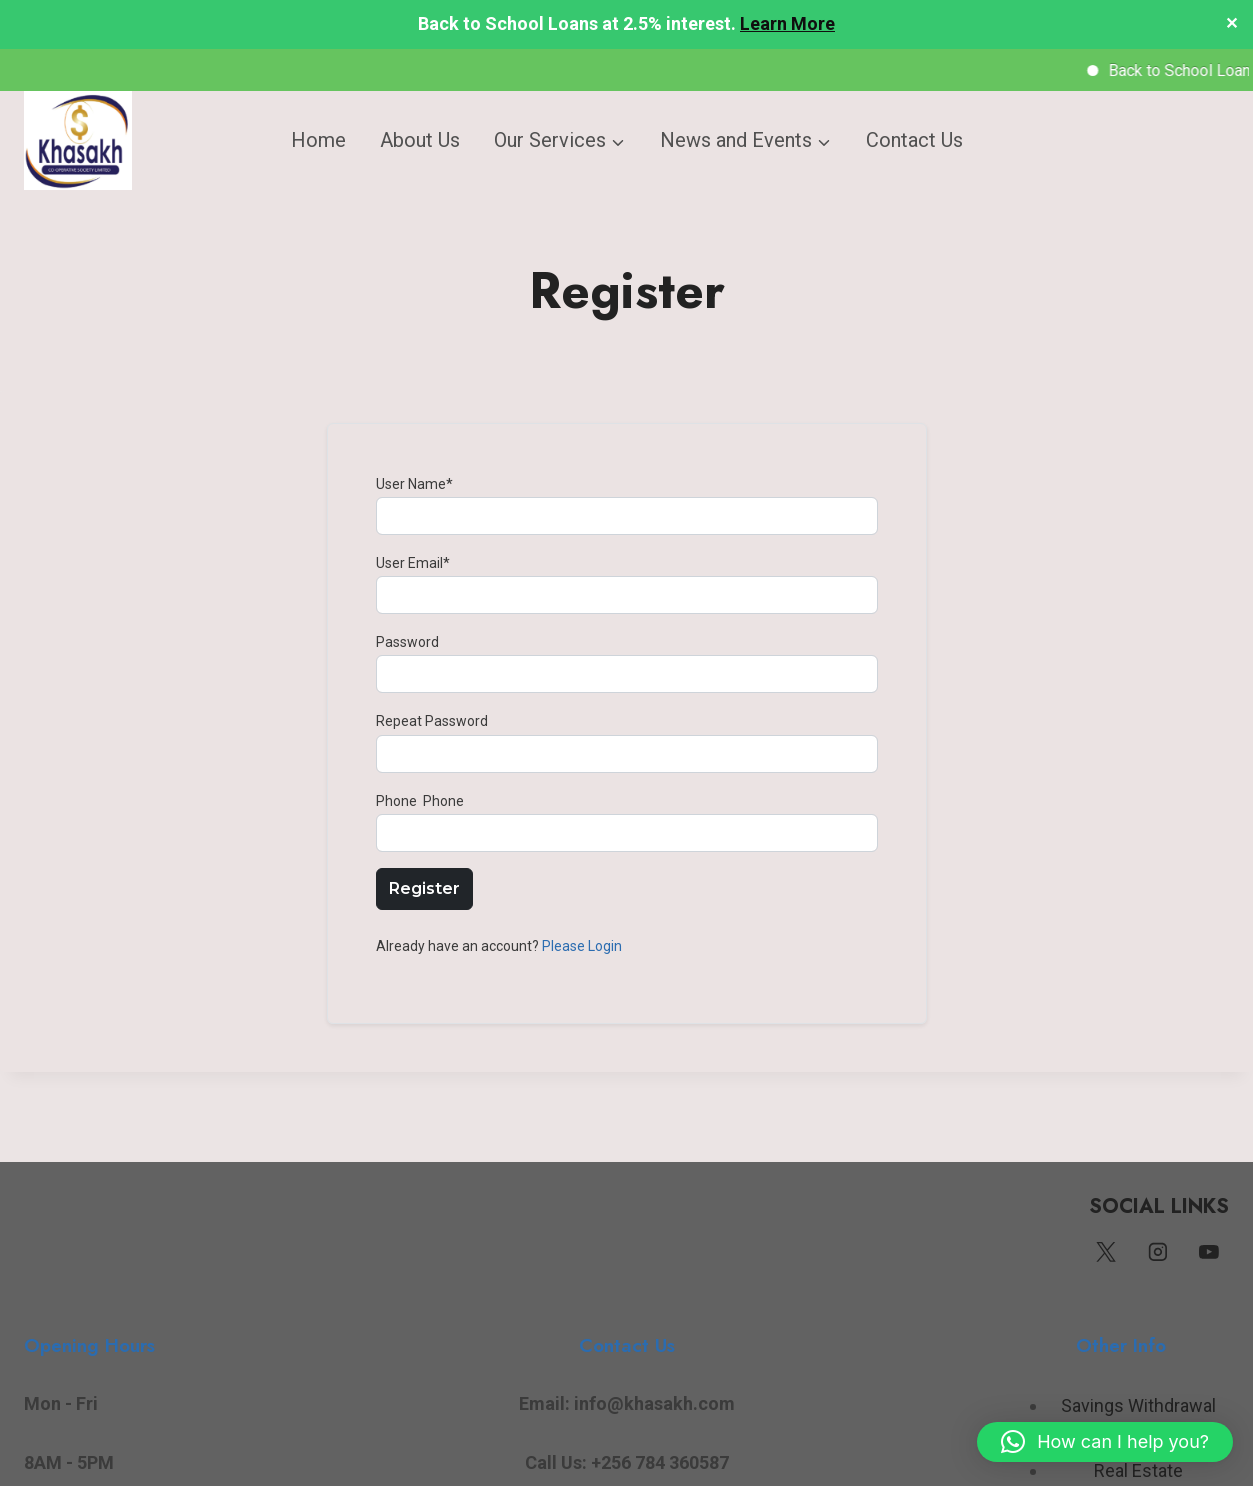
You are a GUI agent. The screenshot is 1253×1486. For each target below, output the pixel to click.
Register (424, 887)
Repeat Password (432, 720)
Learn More (787, 23)
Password (407, 641)
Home (318, 140)
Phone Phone (420, 800)
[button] (1105, 1442)
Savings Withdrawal (1138, 1405)
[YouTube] (1209, 1252)
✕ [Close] (1231, 24)
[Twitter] (1106, 1252)
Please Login (582, 945)
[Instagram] (1158, 1252)
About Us (420, 140)
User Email (413, 562)
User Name (414, 483)
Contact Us (914, 140)
